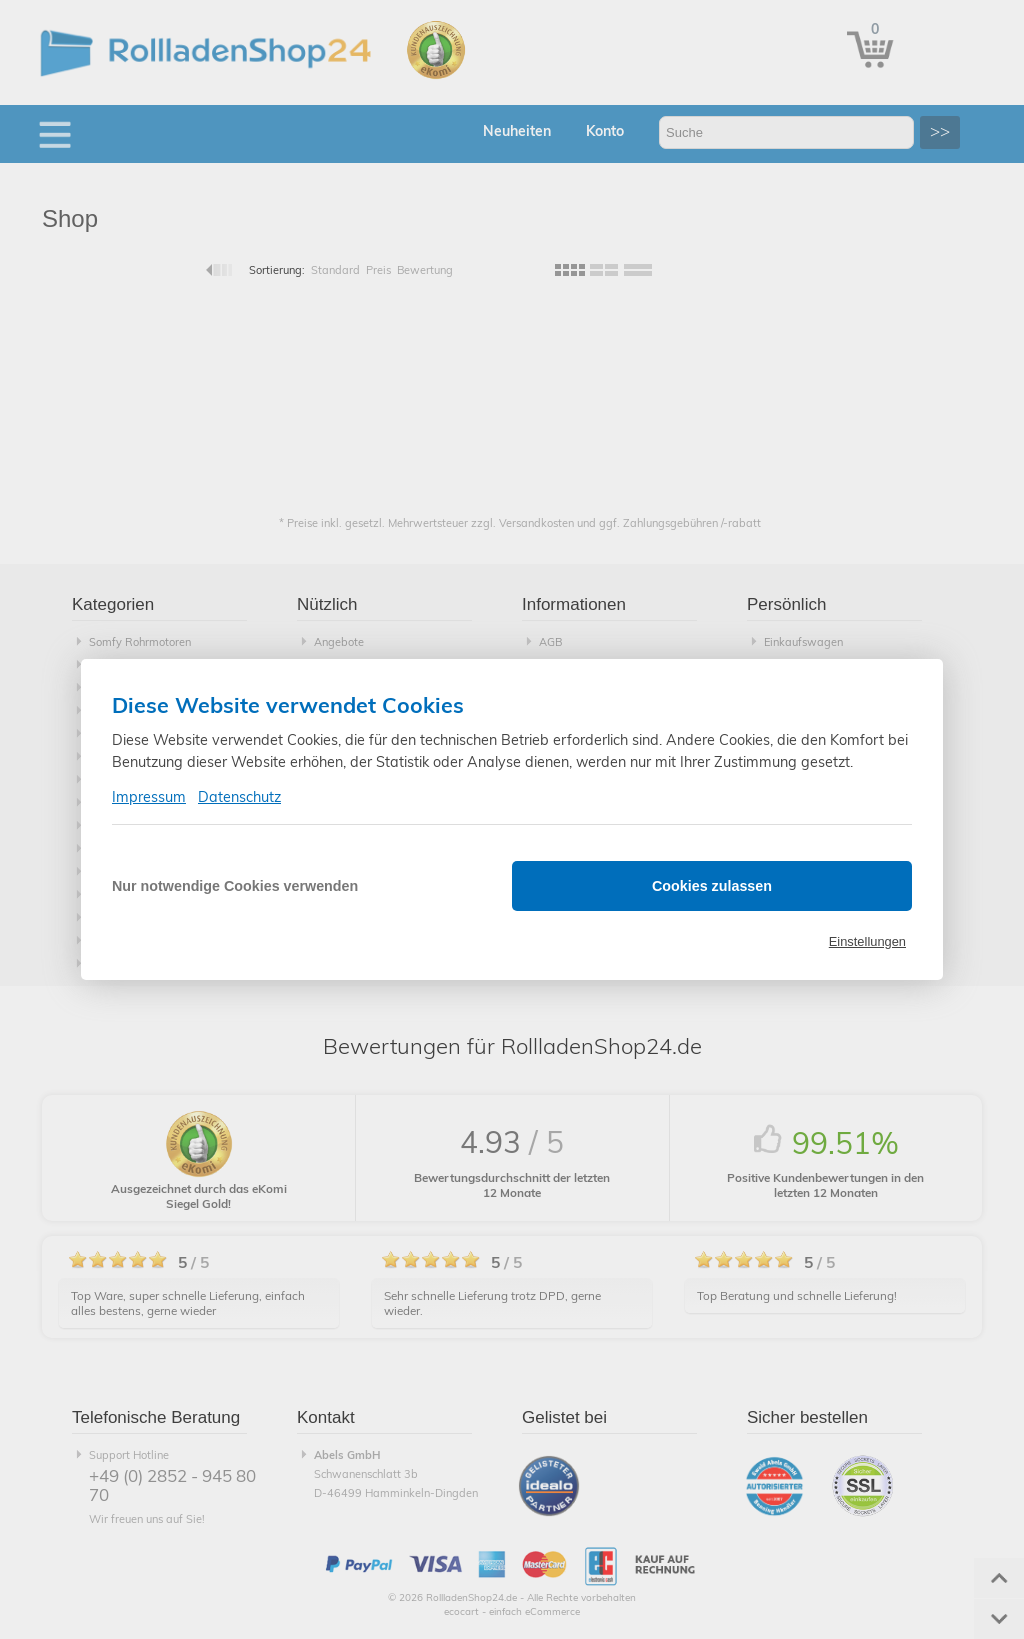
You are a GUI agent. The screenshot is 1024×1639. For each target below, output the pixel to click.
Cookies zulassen (712, 886)
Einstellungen (867, 941)
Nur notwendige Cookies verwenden (235, 886)
